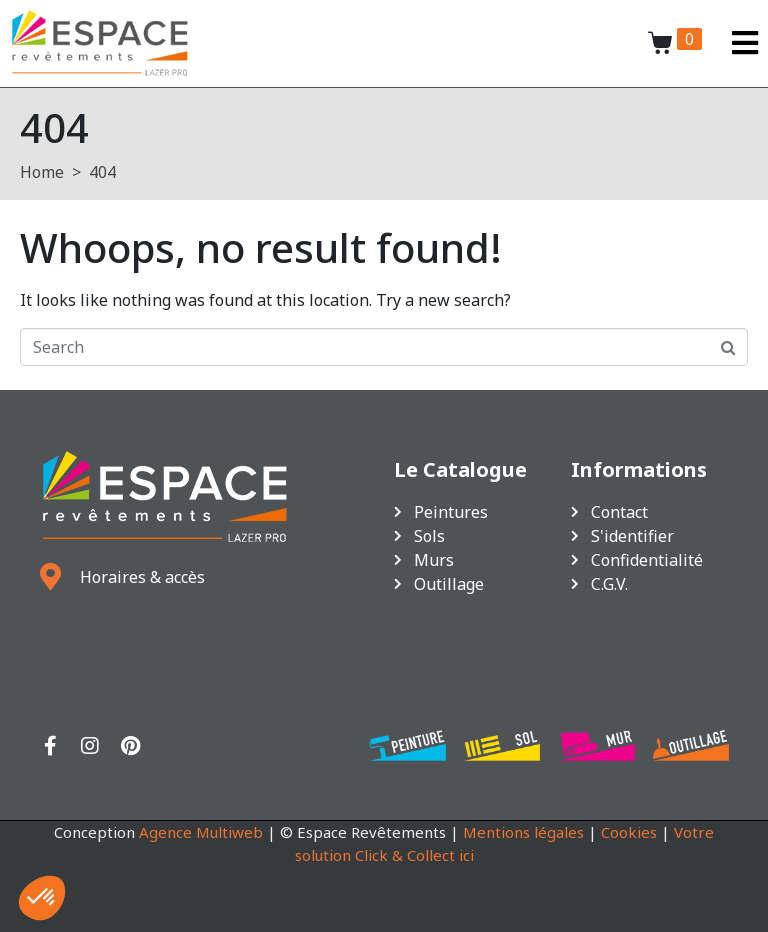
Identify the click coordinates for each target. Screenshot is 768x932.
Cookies (629, 832)
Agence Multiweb (201, 832)
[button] (42, 898)
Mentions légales (523, 832)
